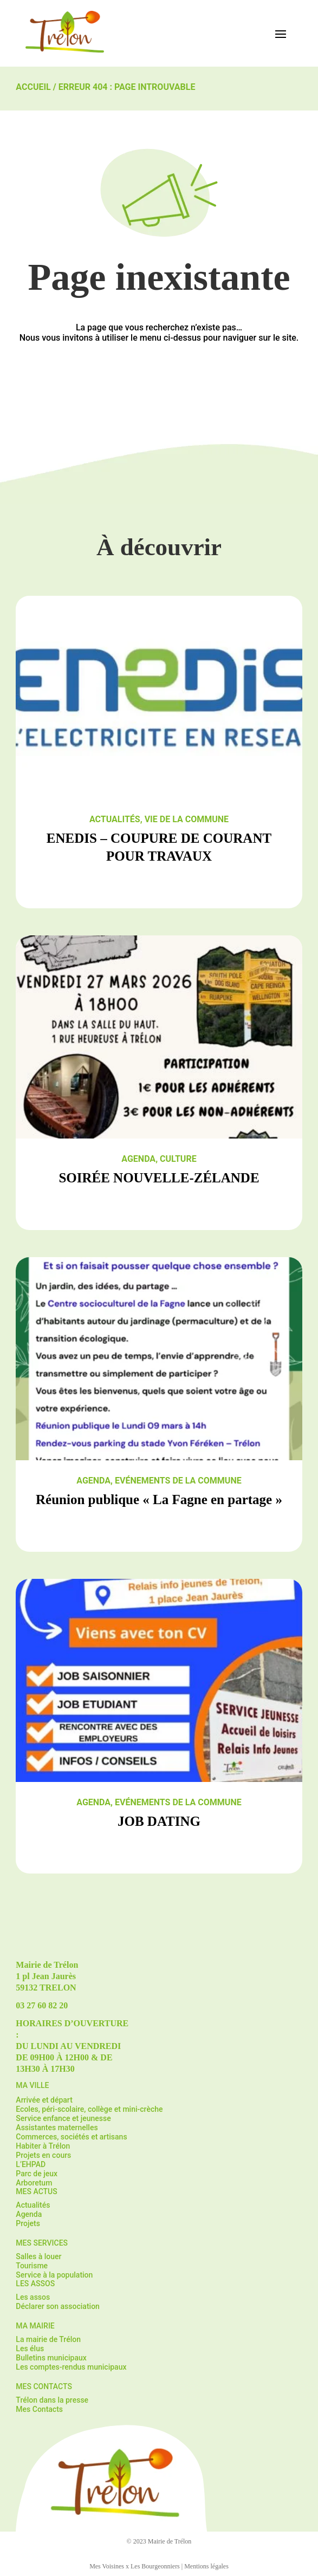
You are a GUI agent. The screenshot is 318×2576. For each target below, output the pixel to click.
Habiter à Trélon (43, 2146)
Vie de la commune (187, 819)
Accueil (33, 87)
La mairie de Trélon (48, 2339)
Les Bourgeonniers (155, 2566)
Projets (28, 2223)
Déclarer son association (58, 2306)
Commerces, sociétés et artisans (71, 2136)
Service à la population (54, 2275)
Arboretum (34, 2182)
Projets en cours (43, 2155)
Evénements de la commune (178, 1480)
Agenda (138, 1159)
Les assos (33, 2297)
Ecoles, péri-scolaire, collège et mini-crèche (89, 2109)
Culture (178, 1159)
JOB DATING (159, 1821)
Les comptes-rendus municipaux (71, 2367)
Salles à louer (38, 2256)
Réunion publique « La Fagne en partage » (159, 1499)
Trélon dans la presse (52, 2400)
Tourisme (32, 2265)
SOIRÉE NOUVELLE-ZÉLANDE (159, 1177)
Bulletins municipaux (51, 2357)
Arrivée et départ (44, 2100)
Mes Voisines (106, 2566)
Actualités (114, 819)
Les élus (30, 2348)
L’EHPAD (31, 2164)
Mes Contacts (39, 2409)
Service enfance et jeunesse (63, 2118)
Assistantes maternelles (57, 2127)
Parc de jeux (36, 2173)
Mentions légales (206, 2566)
